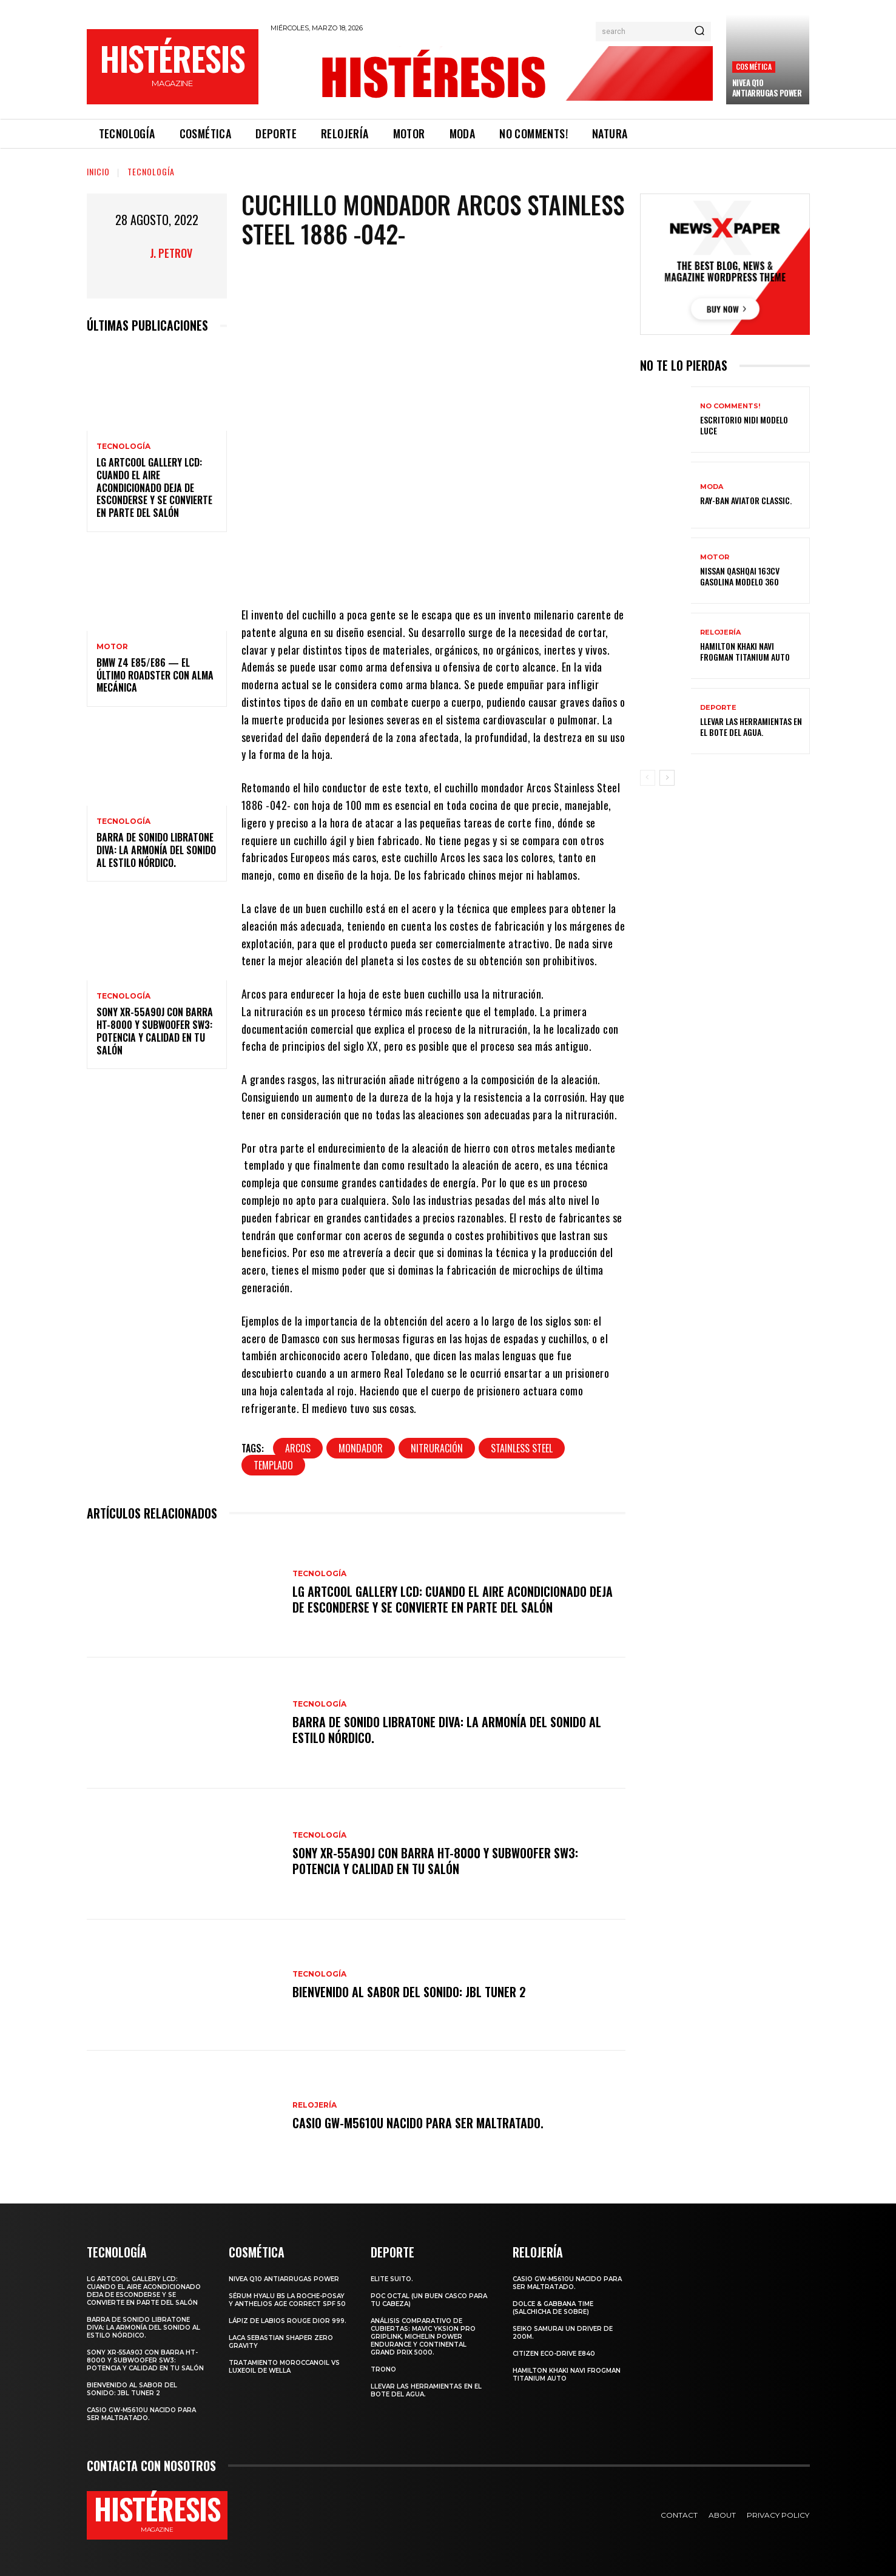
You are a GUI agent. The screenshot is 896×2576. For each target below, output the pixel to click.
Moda (711, 487)
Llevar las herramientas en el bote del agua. (751, 726)
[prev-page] (647, 778)
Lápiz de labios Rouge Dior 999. (287, 2321)
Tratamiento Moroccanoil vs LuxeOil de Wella (284, 2367)
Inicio (98, 171)
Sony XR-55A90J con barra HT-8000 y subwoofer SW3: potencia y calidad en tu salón (154, 1031)
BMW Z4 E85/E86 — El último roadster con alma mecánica (155, 675)
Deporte (718, 707)
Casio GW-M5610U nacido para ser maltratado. (418, 2123)
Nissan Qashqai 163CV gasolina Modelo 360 (740, 576)
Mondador (361, 1448)
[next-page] (667, 778)
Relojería (314, 2105)
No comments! (730, 406)
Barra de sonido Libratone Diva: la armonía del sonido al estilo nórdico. (156, 850)
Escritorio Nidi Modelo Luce (744, 425)
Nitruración (437, 1448)
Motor (112, 646)
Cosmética (754, 66)
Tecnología (151, 171)
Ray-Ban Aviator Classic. (746, 500)
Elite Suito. (392, 2279)
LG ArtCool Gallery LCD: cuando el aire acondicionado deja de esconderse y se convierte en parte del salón (154, 487)
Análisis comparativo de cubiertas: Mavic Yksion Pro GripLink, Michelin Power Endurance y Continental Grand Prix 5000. (423, 2336)
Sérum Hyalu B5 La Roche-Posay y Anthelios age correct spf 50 (287, 2300)
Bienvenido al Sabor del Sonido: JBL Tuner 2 (409, 1992)
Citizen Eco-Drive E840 (554, 2354)
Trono (383, 2369)
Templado (273, 1465)
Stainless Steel (522, 1448)
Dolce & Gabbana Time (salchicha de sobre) (553, 2308)
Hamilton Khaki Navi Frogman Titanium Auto (745, 651)
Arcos (298, 1448)
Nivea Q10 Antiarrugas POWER (767, 87)
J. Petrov (171, 253)
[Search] (699, 31)
